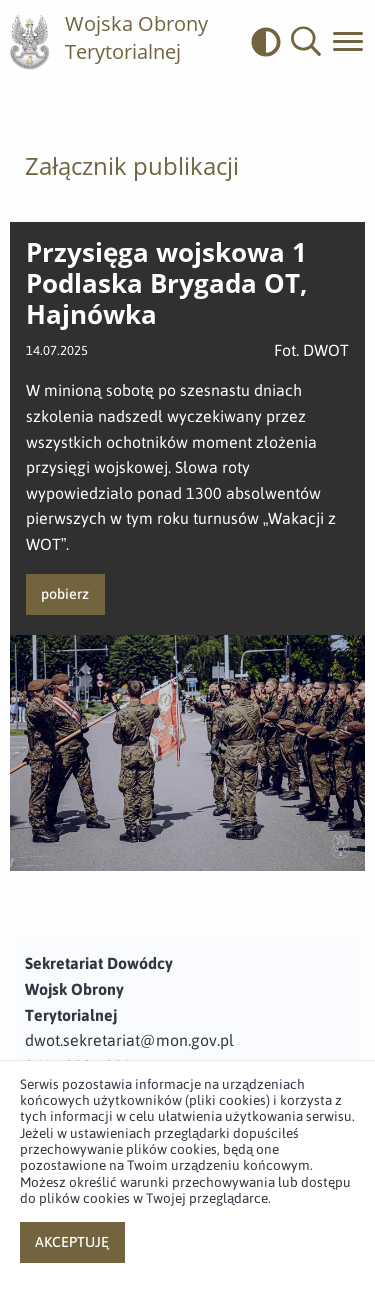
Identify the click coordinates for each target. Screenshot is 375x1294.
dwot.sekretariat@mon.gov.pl (129, 1040)
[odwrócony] (271, 42)
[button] (306, 42)
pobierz (65, 594)
